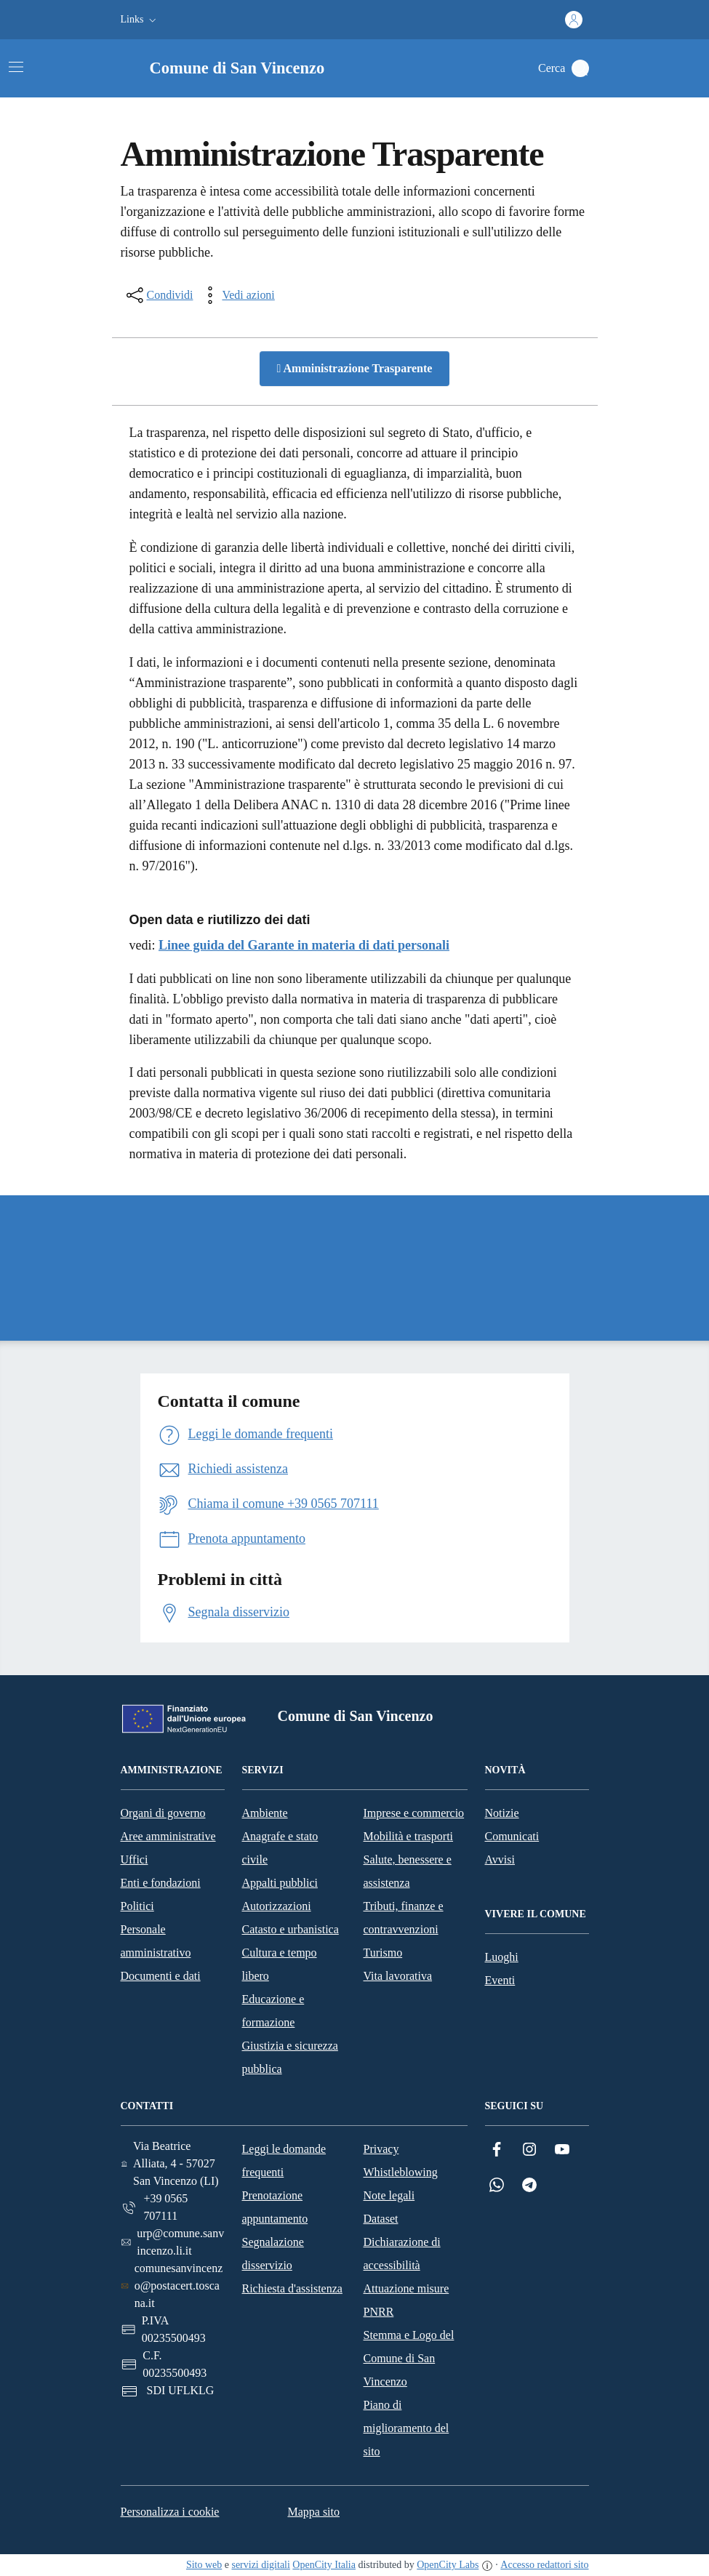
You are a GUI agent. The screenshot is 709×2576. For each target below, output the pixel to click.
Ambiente (265, 1813)
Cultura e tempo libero (279, 1964)
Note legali (389, 2195)
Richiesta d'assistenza (292, 2288)
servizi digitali (260, 2564)
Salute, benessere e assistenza (408, 1871)
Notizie (502, 1813)
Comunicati (512, 1836)
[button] (140, 19)
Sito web (204, 2564)
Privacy (381, 2149)
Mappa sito (313, 2511)
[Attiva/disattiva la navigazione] (16, 67)
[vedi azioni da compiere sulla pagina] (236, 295)
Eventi (500, 1980)
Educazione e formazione (273, 2011)
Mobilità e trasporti (409, 1836)
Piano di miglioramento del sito (406, 2428)
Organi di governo (163, 1813)
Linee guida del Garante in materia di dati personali (304, 945)
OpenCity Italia (324, 2564)
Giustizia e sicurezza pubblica (290, 2057)
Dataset (381, 2218)
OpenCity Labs (447, 2564)
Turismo (383, 1952)
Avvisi (500, 1859)
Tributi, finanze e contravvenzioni (404, 1917)
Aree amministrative (168, 1836)
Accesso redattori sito (544, 2564)
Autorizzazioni (276, 1906)
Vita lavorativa (398, 1976)
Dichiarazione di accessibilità (402, 2253)
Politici (137, 1906)
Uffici (134, 1859)
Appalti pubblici (280, 1883)
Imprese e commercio (414, 1813)
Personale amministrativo (156, 1941)
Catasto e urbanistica (290, 1929)
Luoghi (501, 1957)
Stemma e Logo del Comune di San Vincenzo (409, 2358)
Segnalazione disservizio (273, 2253)
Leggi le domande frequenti (284, 2160)
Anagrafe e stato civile (280, 1848)
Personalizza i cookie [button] (170, 2511)
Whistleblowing (401, 2172)
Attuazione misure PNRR (406, 2300)
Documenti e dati (161, 1976)
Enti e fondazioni (161, 1883)
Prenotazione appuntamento (275, 2207)
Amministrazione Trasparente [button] (355, 368)
